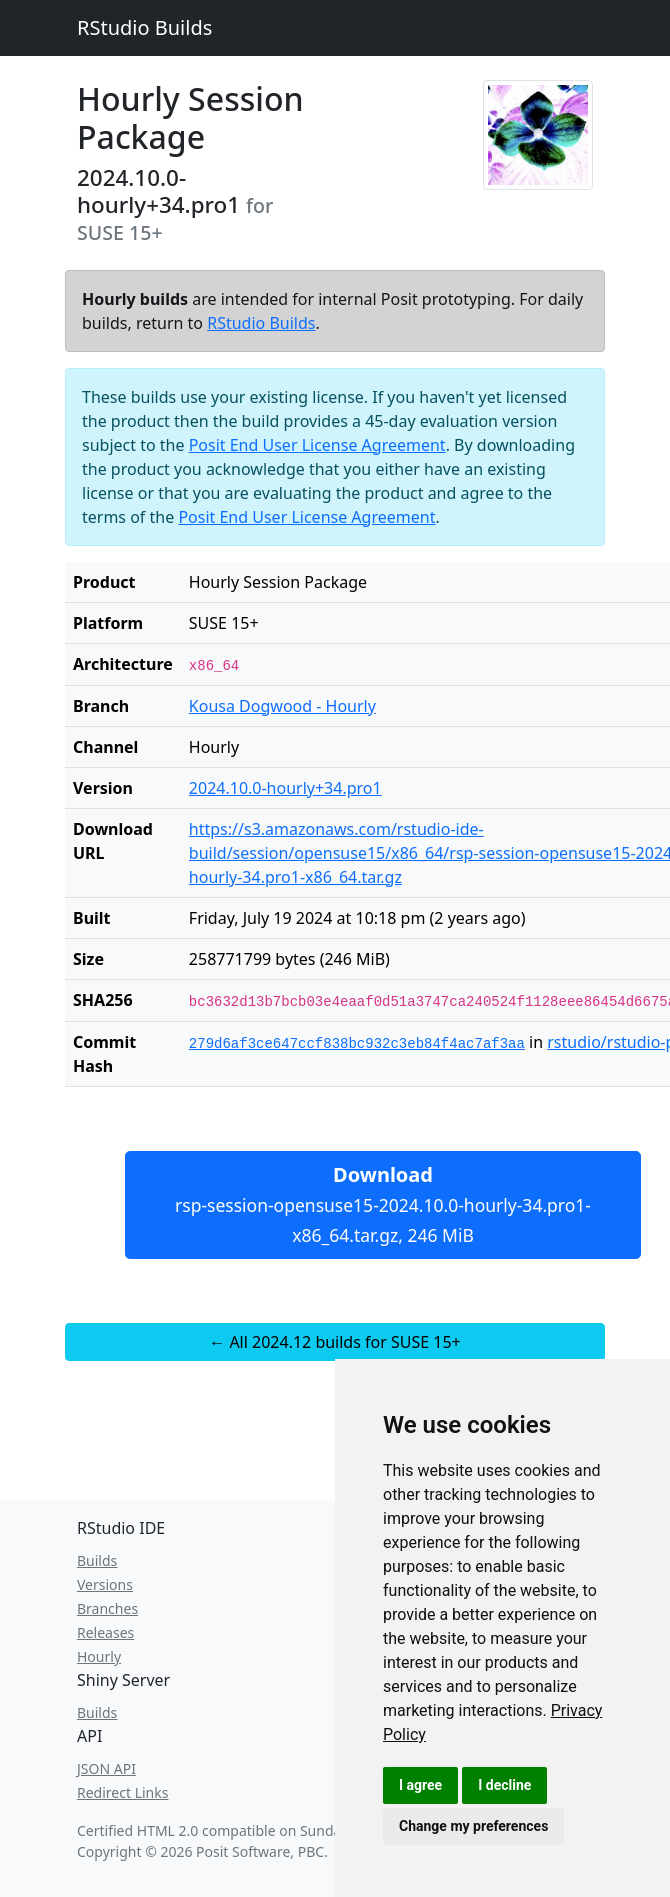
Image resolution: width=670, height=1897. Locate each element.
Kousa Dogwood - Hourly (282, 706)
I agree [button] (420, 1785)
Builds (97, 1560)
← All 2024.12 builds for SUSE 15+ (335, 1342)
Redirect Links (122, 1792)
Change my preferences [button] (473, 1826)
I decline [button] (504, 1785)
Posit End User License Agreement (317, 445)
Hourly (99, 1656)
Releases (105, 1632)
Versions (105, 1584)
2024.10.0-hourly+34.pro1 (285, 788)
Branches (107, 1608)
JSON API (106, 1768)
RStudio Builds (144, 27)
